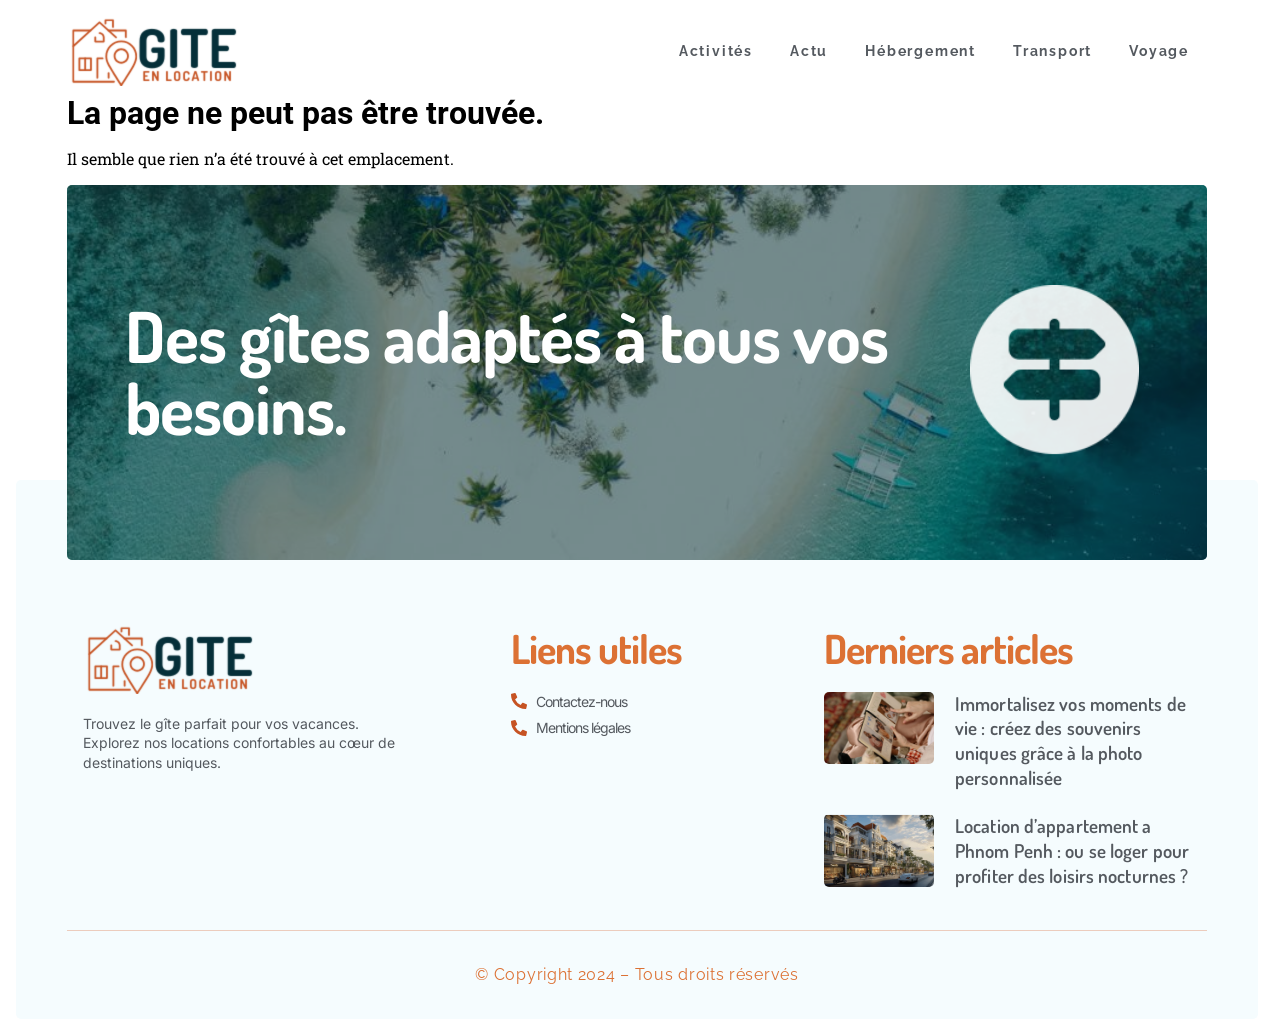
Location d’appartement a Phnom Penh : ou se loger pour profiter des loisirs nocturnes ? (1072, 850)
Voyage (1159, 51)
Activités (716, 51)
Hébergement (920, 51)
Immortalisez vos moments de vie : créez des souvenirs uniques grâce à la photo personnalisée (1070, 740)
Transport (1052, 51)
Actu (809, 51)
